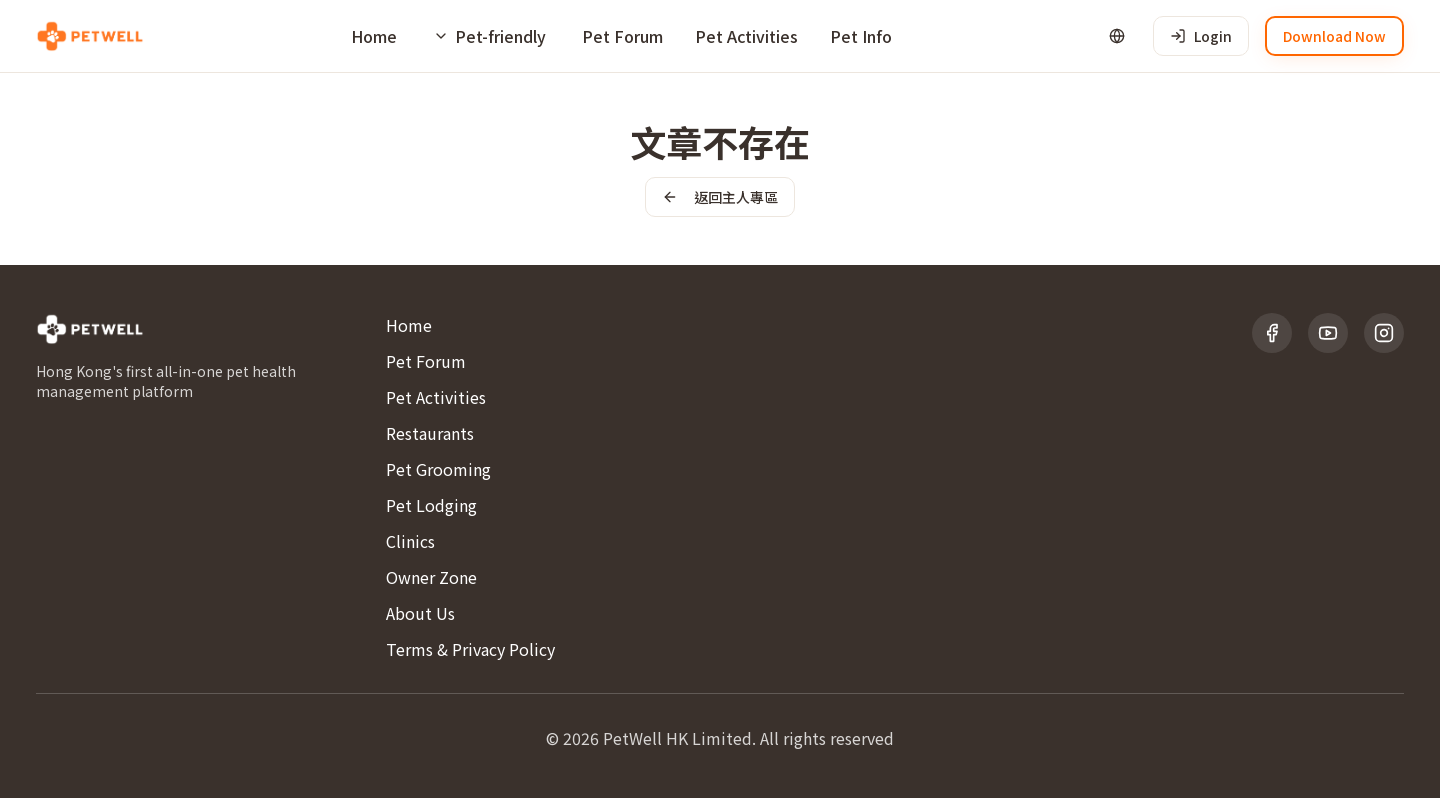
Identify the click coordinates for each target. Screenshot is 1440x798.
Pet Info (861, 36)
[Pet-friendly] (489, 36)
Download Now (1334, 36)
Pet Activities (746, 36)
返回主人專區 (720, 197)
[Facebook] (1272, 333)
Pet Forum (622, 36)
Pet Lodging (431, 505)
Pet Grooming (438, 469)
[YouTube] (1328, 333)
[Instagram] (1384, 333)
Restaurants (430, 433)
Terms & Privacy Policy (470, 649)
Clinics (410, 541)
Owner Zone (431, 577)
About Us (420, 613)
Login (1201, 36)
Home (374, 36)
